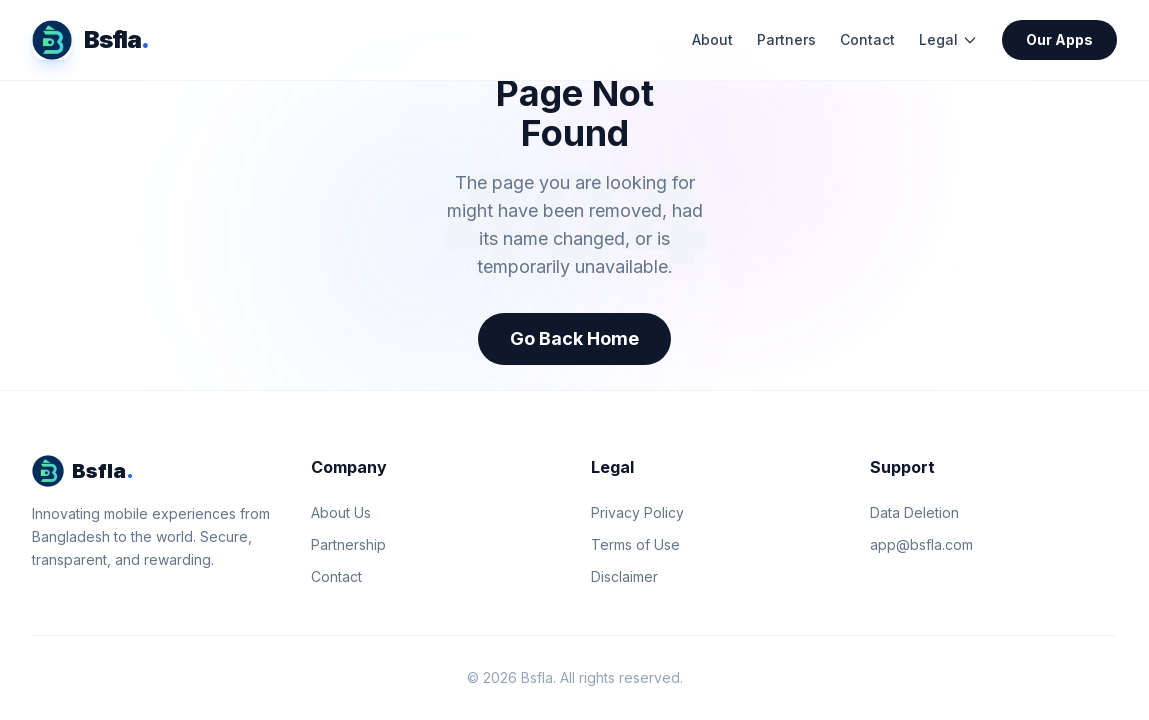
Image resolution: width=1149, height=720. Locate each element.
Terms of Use (635, 544)
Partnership (348, 544)
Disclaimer (624, 576)
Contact (867, 39)
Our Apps (1059, 39)
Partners (786, 39)
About (712, 39)
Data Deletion (914, 512)
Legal (948, 39)
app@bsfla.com (921, 544)
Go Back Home (574, 338)
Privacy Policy (637, 512)
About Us (341, 512)
